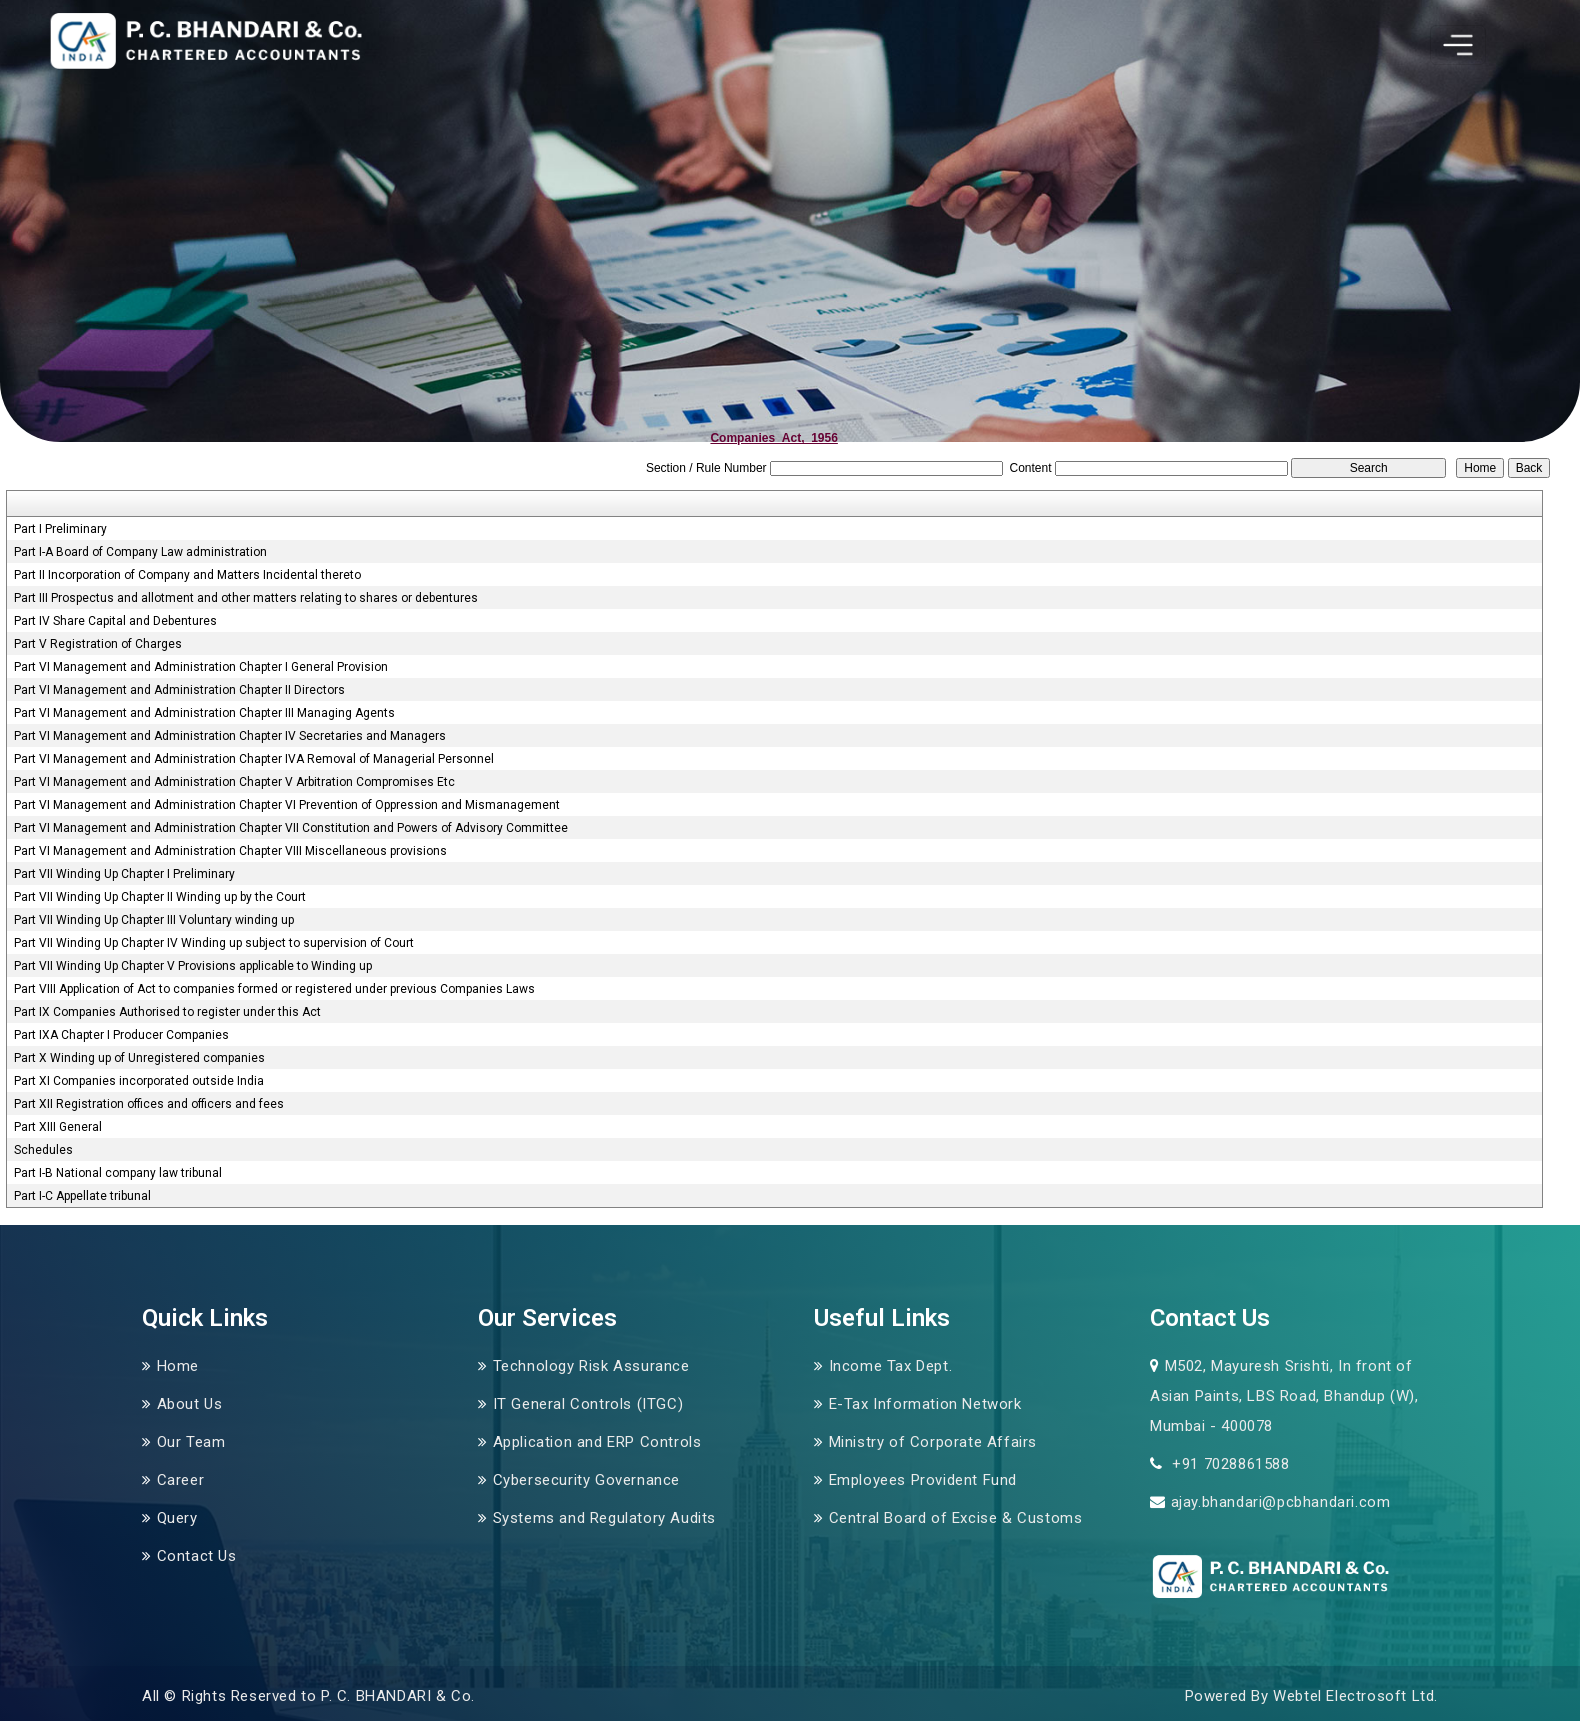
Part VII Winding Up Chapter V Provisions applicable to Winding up (193, 966)
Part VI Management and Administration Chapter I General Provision (201, 667)
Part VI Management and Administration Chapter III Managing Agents (204, 713)
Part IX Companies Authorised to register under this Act (167, 1012)
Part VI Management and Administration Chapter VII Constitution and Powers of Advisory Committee (291, 828)
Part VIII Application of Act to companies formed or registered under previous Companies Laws (274, 989)
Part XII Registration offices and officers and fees (149, 1104)
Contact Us (197, 1556)
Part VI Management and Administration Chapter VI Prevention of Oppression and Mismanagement (287, 805)
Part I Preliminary (60, 529)
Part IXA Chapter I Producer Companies (121, 1035)
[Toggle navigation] (1458, 45)
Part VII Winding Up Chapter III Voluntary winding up (154, 920)
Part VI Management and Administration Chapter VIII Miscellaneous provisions (230, 851)
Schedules (43, 1150)
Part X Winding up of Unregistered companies (139, 1058)
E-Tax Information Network (925, 1404)
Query (177, 1518)
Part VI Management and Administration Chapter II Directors (179, 690)
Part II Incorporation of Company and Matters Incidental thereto (187, 575)
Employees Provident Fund (923, 1480)
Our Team (191, 1442)
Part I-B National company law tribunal (118, 1173)
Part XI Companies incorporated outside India (139, 1081)
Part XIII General (58, 1127)
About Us (190, 1404)
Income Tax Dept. (891, 1366)
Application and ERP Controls (597, 1442)
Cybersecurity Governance (586, 1480)
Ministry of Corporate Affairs (933, 1442)
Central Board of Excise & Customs (956, 1518)
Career (181, 1480)
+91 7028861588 (1229, 1464)
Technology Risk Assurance (591, 1366)
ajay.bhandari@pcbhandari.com (1281, 1502)
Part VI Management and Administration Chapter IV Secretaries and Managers (230, 736)
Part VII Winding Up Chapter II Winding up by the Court (160, 897)
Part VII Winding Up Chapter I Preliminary (124, 874)
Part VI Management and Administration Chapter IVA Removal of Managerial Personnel (254, 759)
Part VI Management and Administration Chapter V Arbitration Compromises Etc (234, 782)
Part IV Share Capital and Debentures (115, 621)
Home (178, 1366)
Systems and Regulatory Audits (604, 1518)
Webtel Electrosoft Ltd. (1355, 1696)
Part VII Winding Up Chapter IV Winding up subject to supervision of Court (214, 943)
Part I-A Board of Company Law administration (140, 552)
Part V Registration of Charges (98, 644)
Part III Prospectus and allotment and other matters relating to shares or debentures (246, 598)
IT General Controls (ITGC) (588, 1404)
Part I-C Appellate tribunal (82, 1196)
